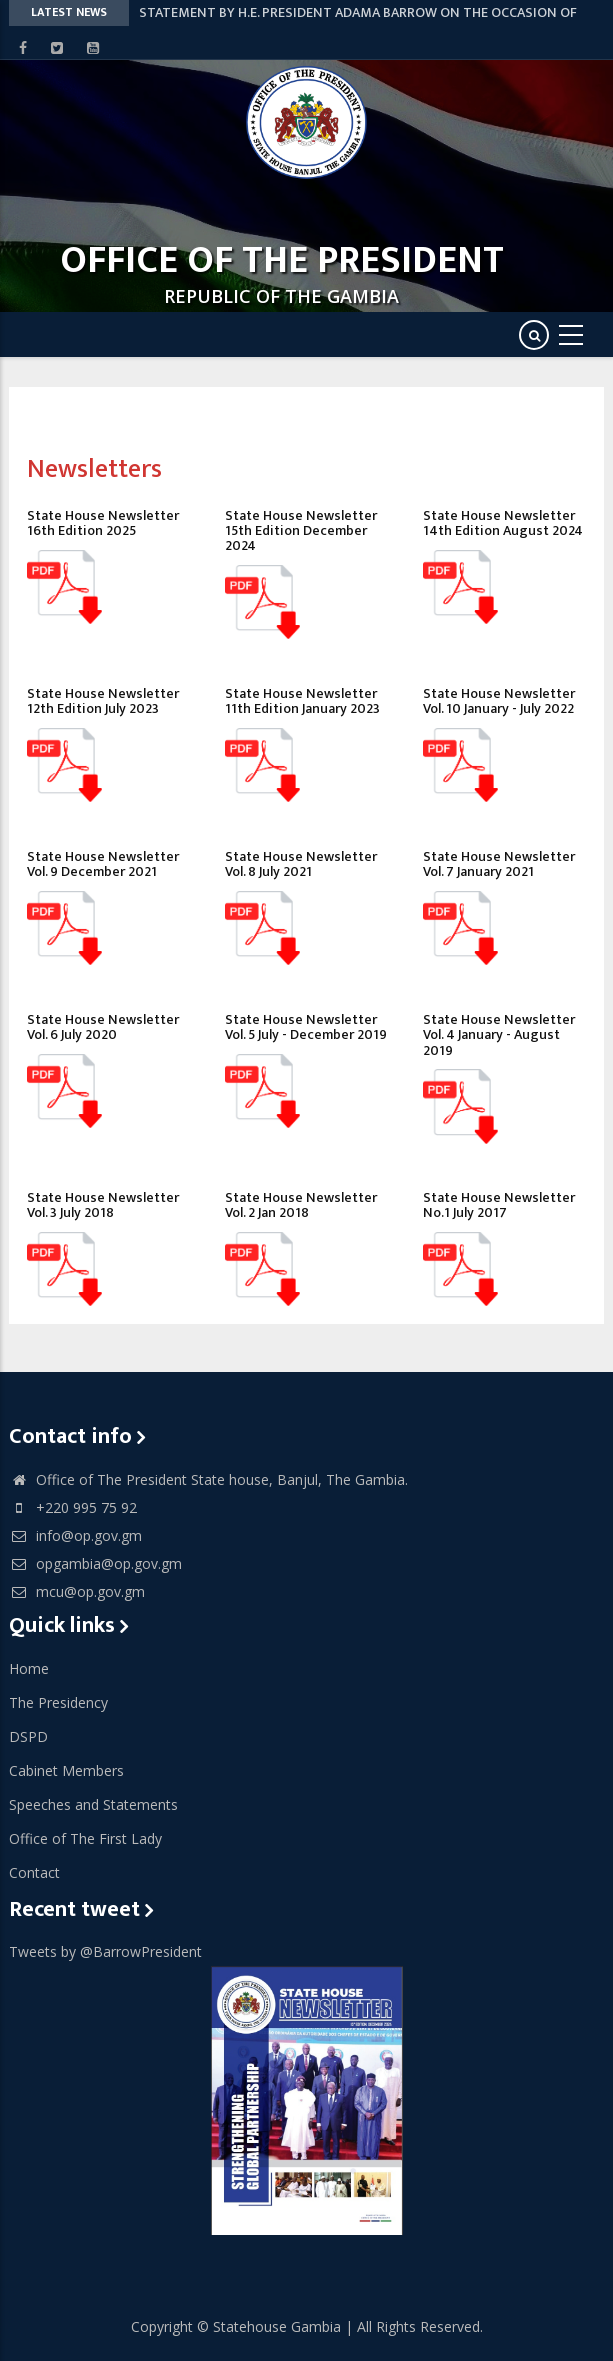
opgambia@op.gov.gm (95, 1563)
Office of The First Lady (85, 1838)
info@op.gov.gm (75, 1535)
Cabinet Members (66, 1770)
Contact (34, 1872)
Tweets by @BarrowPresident (105, 1951)
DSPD (28, 1736)
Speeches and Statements (93, 1804)
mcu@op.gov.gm (77, 1591)
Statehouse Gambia (277, 2326)
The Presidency (58, 1702)
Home (29, 1668)
